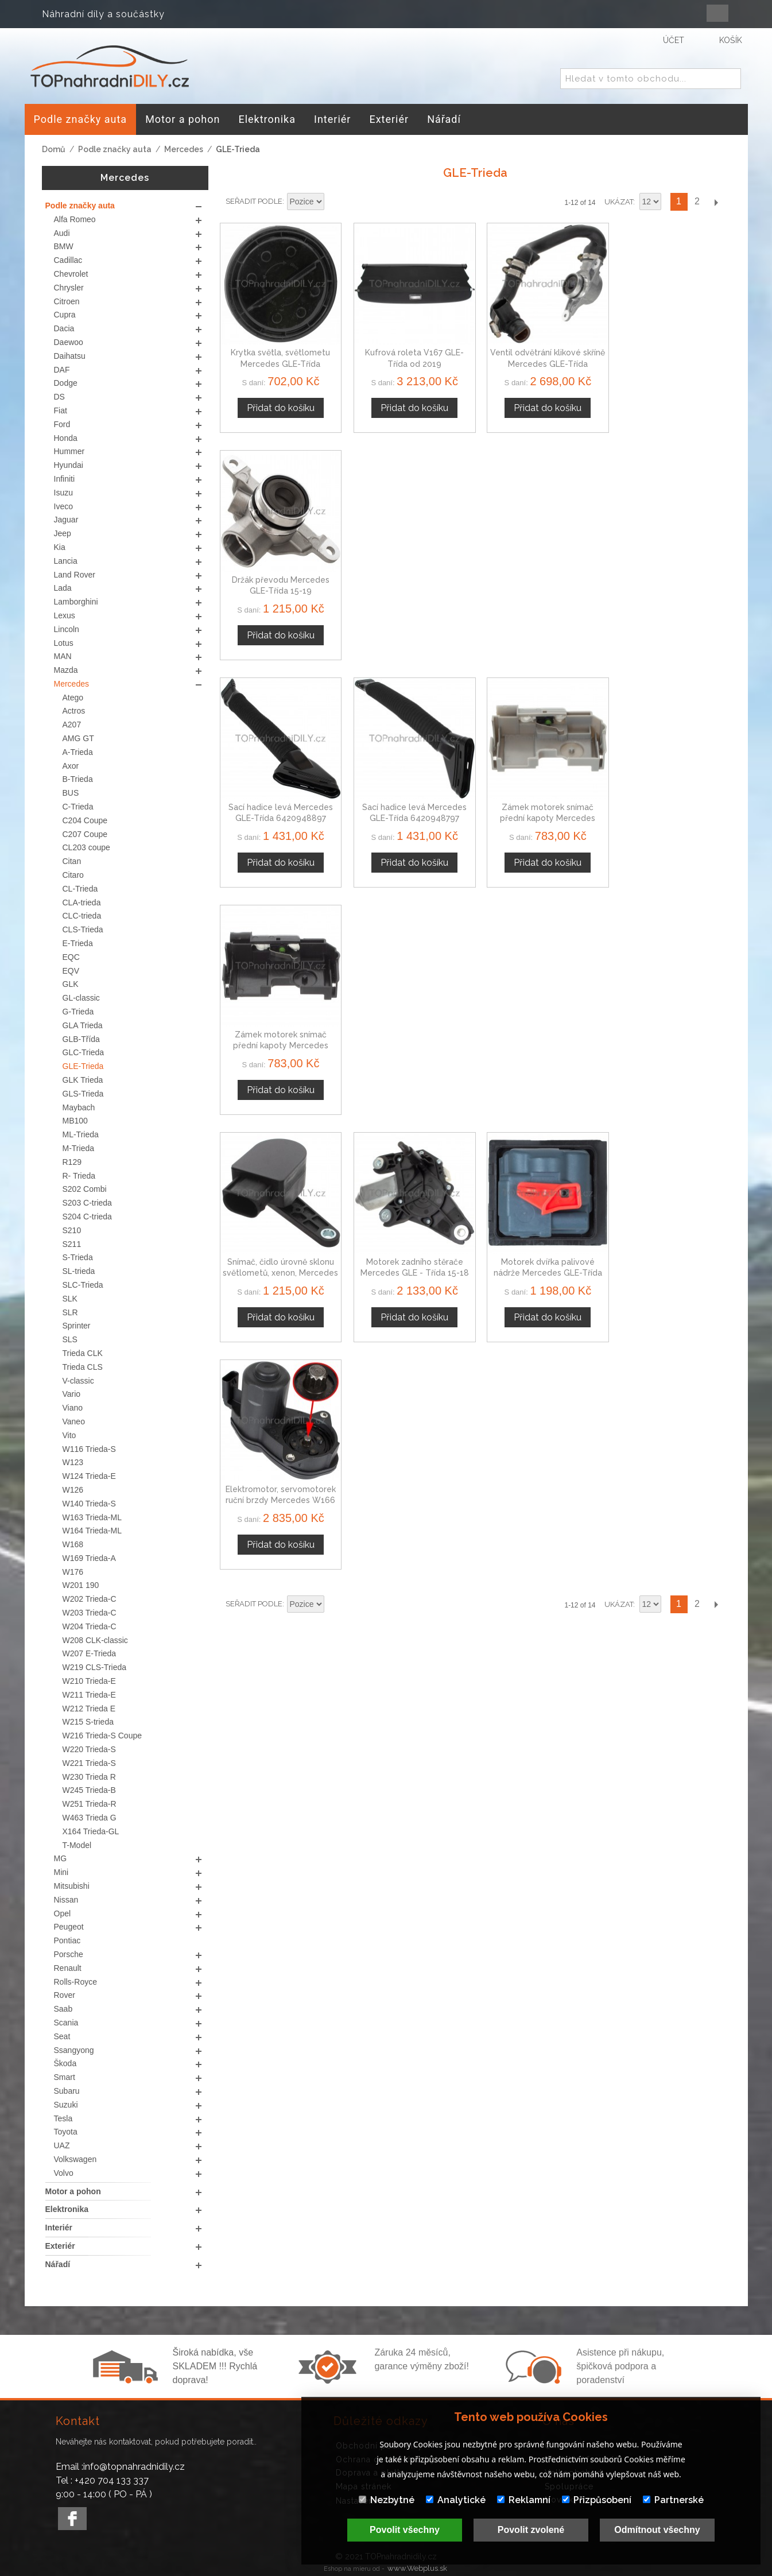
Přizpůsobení (596, 2499)
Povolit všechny (405, 2530)
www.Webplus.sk (417, 2568)
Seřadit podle (254, 201)
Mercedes (183, 149)
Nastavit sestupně (334, 202)
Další (715, 202)
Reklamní (523, 2499)
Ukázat (618, 201)
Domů (53, 149)
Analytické (456, 2499)
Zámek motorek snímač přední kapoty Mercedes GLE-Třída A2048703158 (671, 585)
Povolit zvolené (531, 2530)
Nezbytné (386, 2499)
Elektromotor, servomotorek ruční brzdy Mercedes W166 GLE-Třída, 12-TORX (671, 809)
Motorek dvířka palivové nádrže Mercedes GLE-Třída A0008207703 (540, 809)
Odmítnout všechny (657, 2530)
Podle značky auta (115, 149)
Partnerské (673, 2499)
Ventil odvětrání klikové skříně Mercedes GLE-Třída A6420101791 (540, 361)
